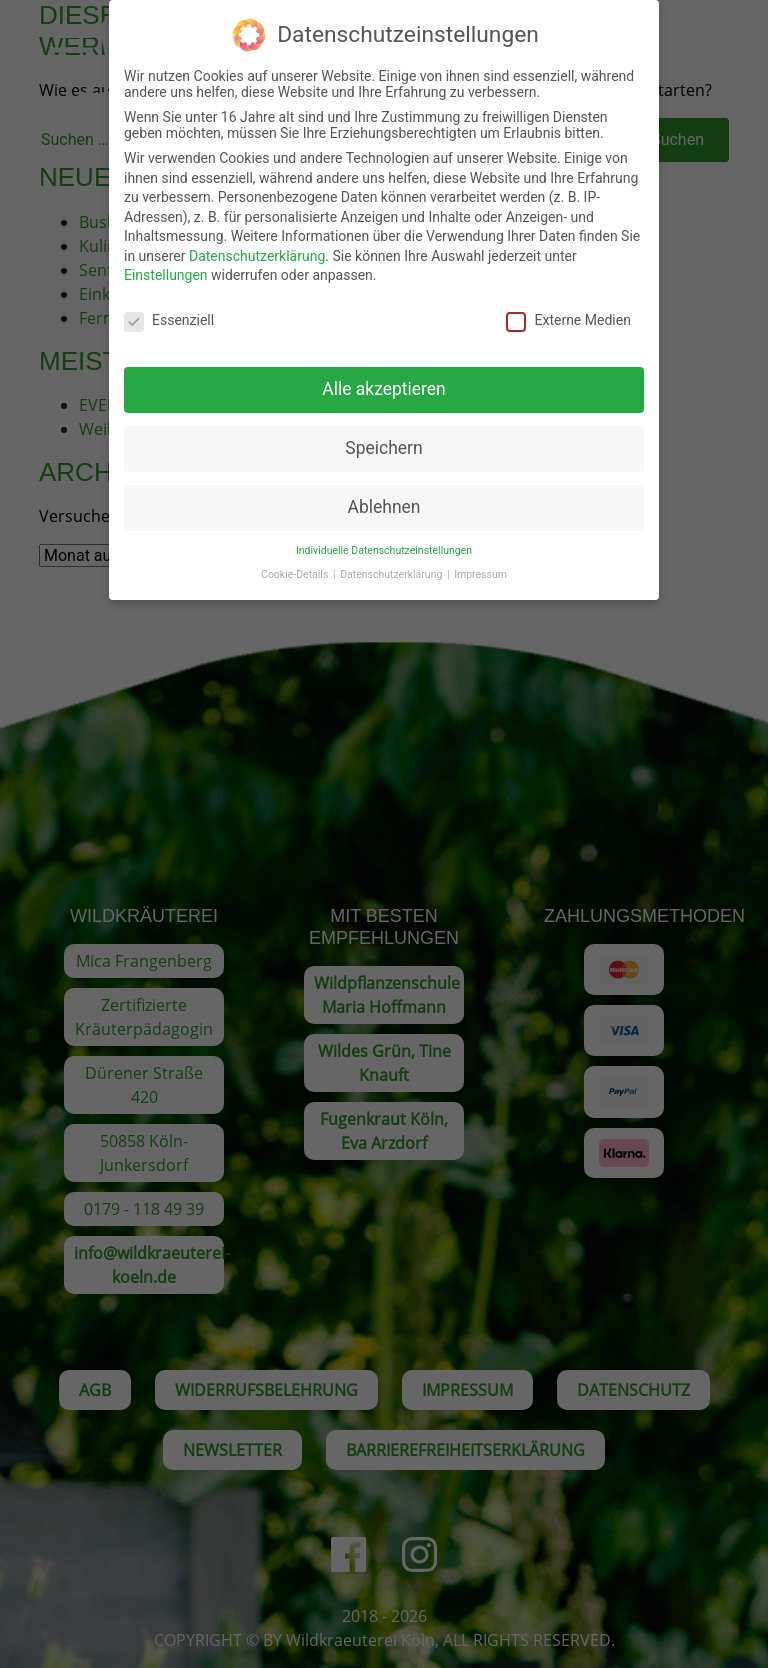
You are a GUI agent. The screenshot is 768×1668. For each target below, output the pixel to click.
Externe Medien (568, 306)
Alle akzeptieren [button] (384, 374)
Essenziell (169, 306)
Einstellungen (166, 261)
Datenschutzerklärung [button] (392, 560)
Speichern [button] (383, 433)
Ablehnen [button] (383, 492)
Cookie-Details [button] (296, 560)
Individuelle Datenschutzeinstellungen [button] (384, 535)
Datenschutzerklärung (257, 241)
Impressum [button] (480, 560)
